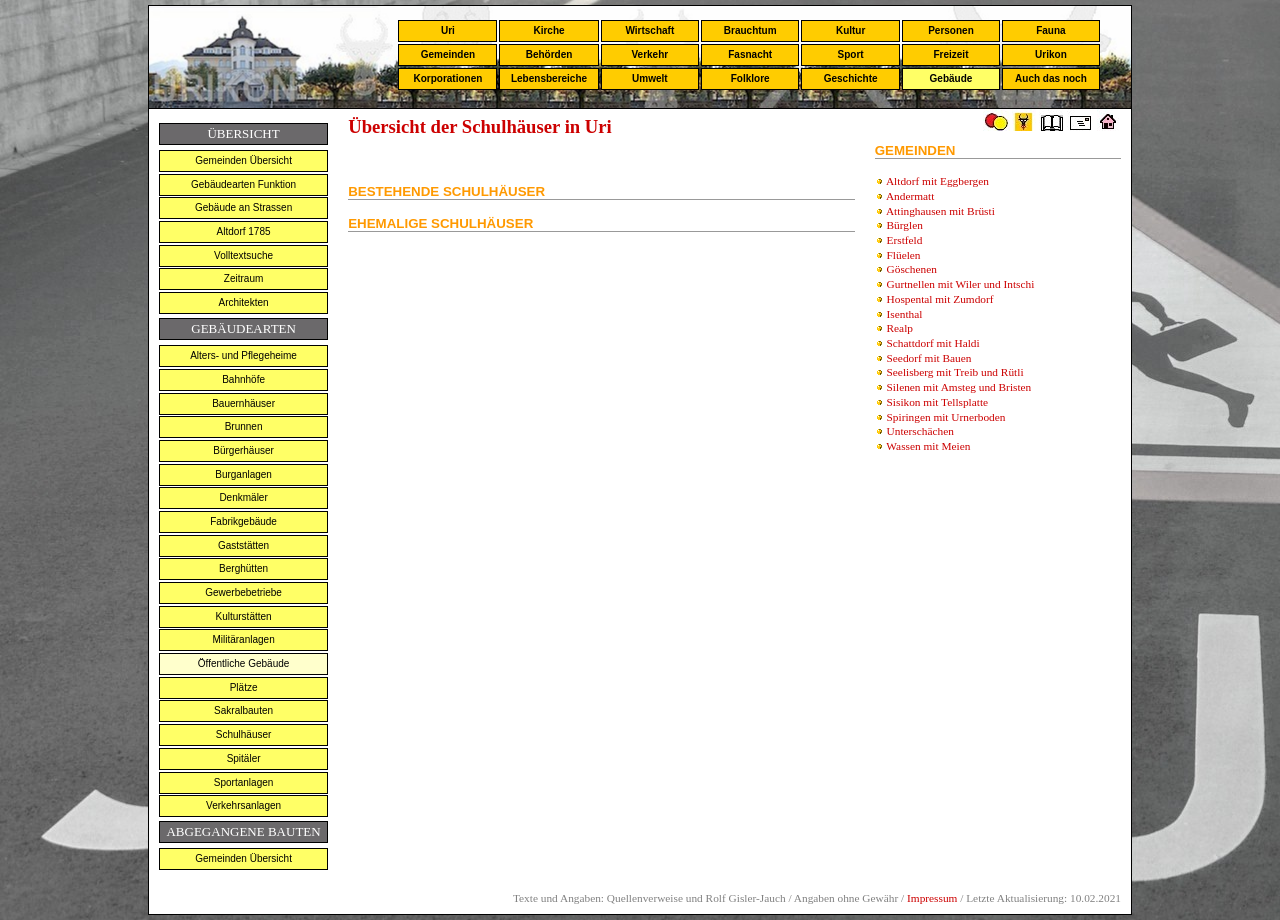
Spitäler (244, 758)
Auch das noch (1051, 78)
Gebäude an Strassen (243, 207)
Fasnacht (750, 54)
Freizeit (950, 54)
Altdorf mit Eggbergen (937, 181)
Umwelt (650, 78)
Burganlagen (243, 474)
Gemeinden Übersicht (243, 160)
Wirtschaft (649, 30)
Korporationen (447, 78)
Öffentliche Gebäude (244, 663)
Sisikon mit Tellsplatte (938, 402)
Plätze (244, 687)
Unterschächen (920, 431)
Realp (900, 328)
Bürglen (905, 225)
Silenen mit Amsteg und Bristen (959, 387)
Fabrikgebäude (243, 521)
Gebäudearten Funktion (243, 184)
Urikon (1051, 54)
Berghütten (243, 568)
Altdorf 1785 (244, 231)
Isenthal (905, 314)
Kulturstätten (244, 616)
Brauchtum (750, 30)
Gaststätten (243, 545)
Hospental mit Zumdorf (940, 299)
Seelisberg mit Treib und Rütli (955, 372)
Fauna (1050, 30)
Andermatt (910, 196)
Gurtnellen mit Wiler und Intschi (961, 284)
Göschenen (912, 269)
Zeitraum (243, 278)
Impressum (932, 898)
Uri (448, 30)
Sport (851, 54)
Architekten (244, 302)
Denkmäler (243, 497)
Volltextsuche (243, 255)
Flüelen (904, 255)
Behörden (549, 54)
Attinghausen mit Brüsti (940, 211)
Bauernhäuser (243, 403)
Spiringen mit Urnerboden (946, 417)
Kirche (548, 30)
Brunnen (244, 426)
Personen (951, 30)
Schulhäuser (244, 734)
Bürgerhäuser (243, 450)
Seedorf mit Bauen (929, 358)
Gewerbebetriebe (243, 592)
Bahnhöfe (243, 379)
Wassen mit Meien (928, 446)
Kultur (850, 30)
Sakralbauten (243, 710)
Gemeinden (448, 54)
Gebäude (951, 78)
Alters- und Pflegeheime (243, 355)
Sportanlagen (244, 782)
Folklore (750, 78)
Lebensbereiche (549, 78)
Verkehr (649, 54)
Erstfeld (905, 240)
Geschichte (851, 78)
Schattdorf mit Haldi (933, 343)
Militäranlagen (243, 639)
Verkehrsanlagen (243, 805)
